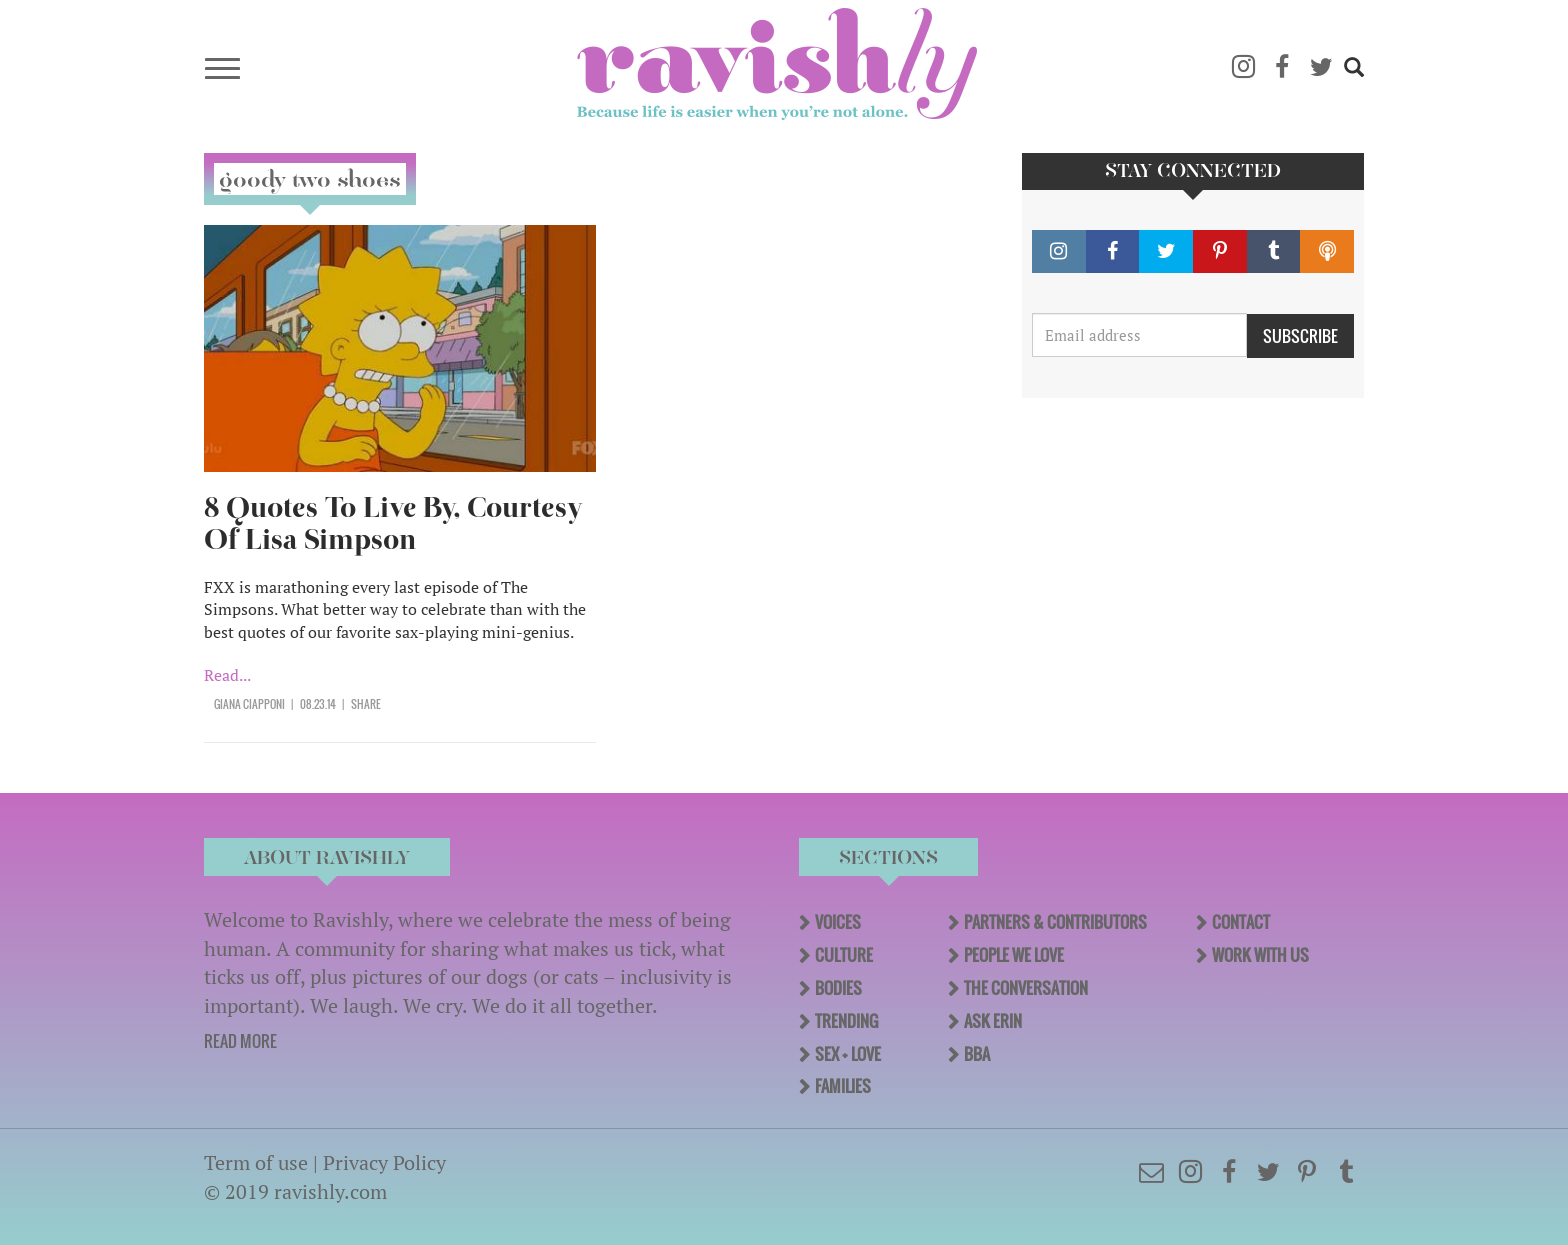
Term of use (256, 1162)
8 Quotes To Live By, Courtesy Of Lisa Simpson (393, 523)
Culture (844, 955)
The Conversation (1026, 988)
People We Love (1014, 955)
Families (843, 1086)
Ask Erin (993, 1021)
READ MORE (240, 1041)
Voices (838, 922)
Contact (1241, 922)
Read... (227, 675)
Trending (846, 1021)
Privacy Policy (384, 1162)
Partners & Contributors (1055, 922)
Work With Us (1260, 955)
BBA (977, 1054)
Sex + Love (848, 1054)
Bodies (838, 988)
